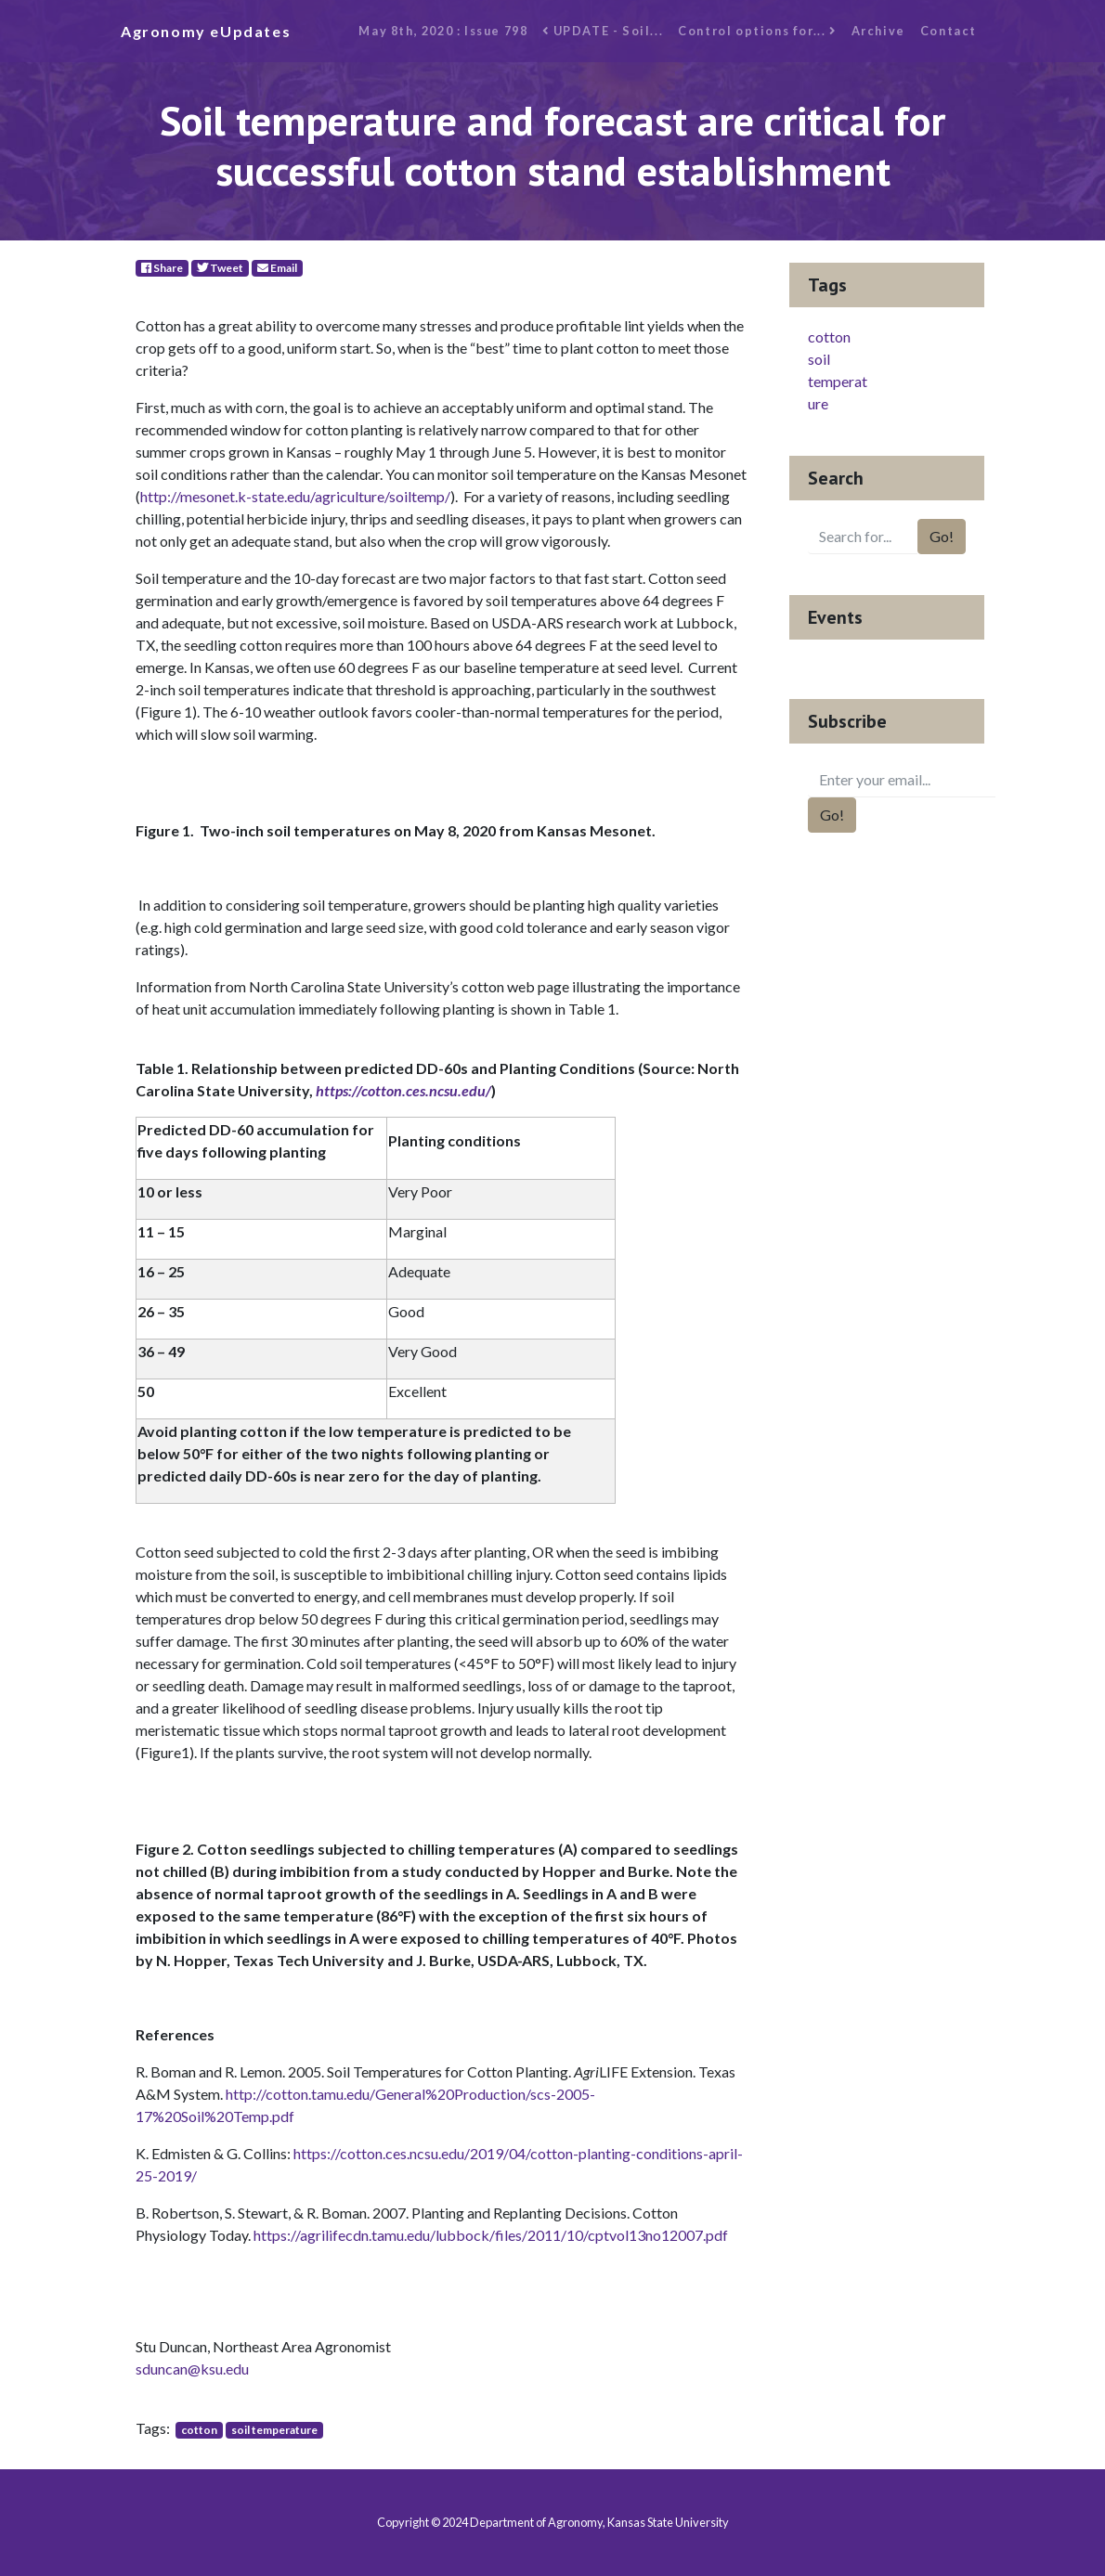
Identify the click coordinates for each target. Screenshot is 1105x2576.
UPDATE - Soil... (602, 30)
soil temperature (274, 2430)
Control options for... (757, 30)
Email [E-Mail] (277, 268)
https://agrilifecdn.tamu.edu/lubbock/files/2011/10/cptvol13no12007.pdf (491, 2235)
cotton (199, 2430)
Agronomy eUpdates (206, 31)
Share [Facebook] (162, 268)
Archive (878, 30)
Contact (948, 30)
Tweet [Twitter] (220, 268)
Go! (942, 536)
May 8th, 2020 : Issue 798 (442, 30)
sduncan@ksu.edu (192, 2368)
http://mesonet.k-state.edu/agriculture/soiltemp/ (295, 496)
